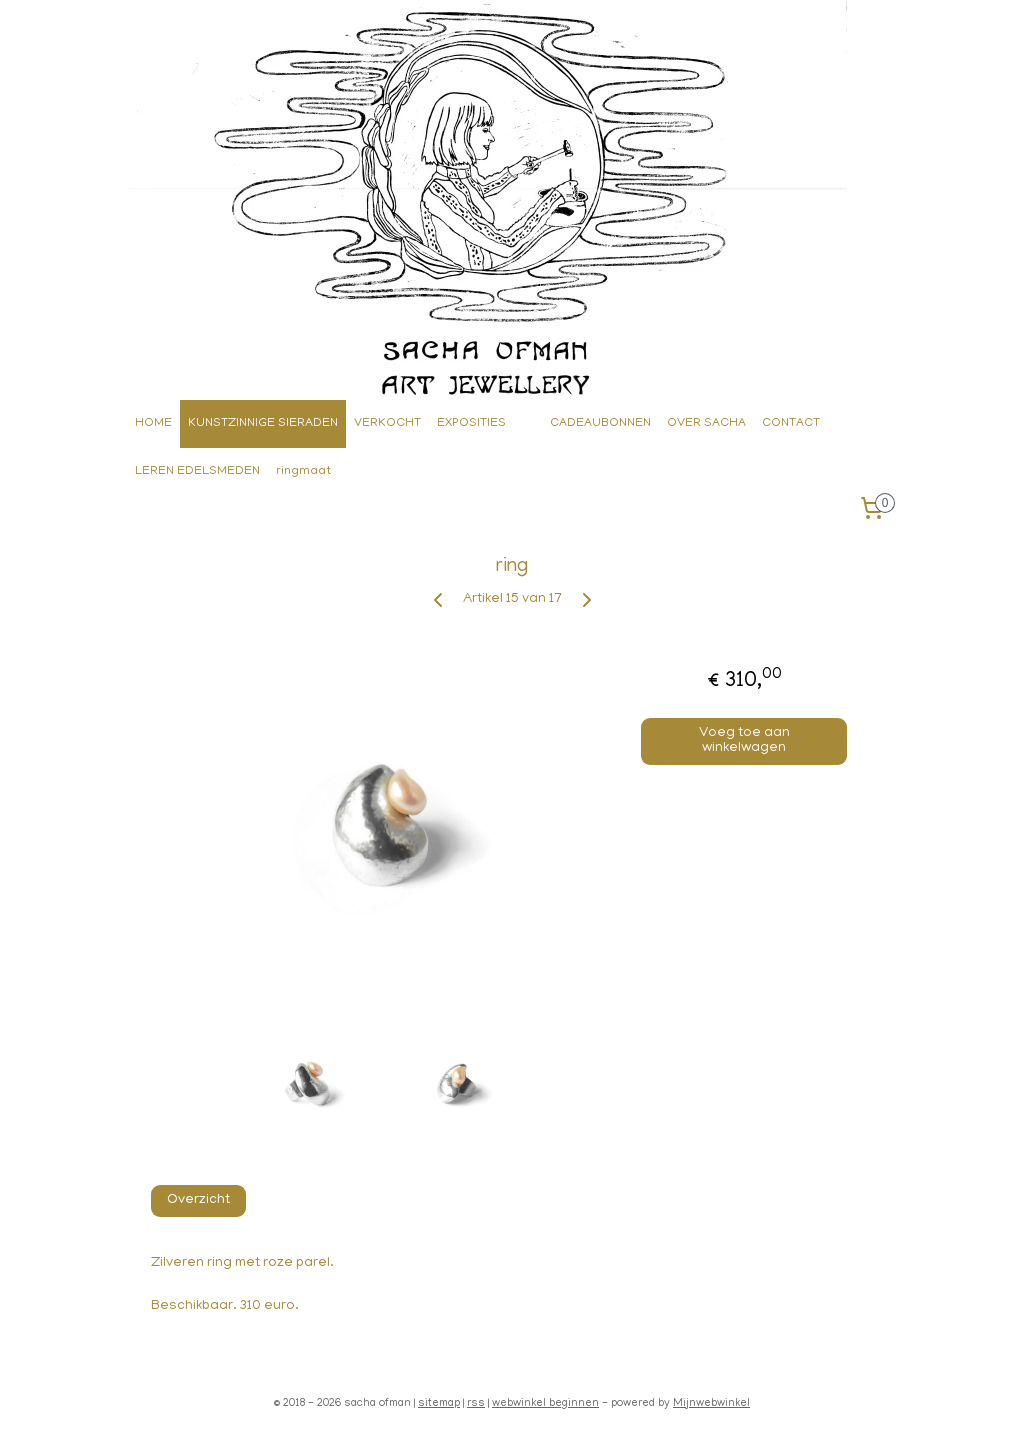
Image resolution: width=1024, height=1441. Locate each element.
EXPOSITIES (471, 423)
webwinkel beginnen (545, 1404)
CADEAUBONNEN (600, 423)
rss (476, 1404)
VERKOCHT (387, 423)
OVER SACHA (706, 423)
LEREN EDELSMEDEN (197, 471)
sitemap (439, 1404)
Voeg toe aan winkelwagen (744, 741)
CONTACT (791, 423)
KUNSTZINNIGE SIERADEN (263, 423)
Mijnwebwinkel (711, 1404)
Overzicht (198, 1200)
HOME (153, 423)
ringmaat (303, 471)
